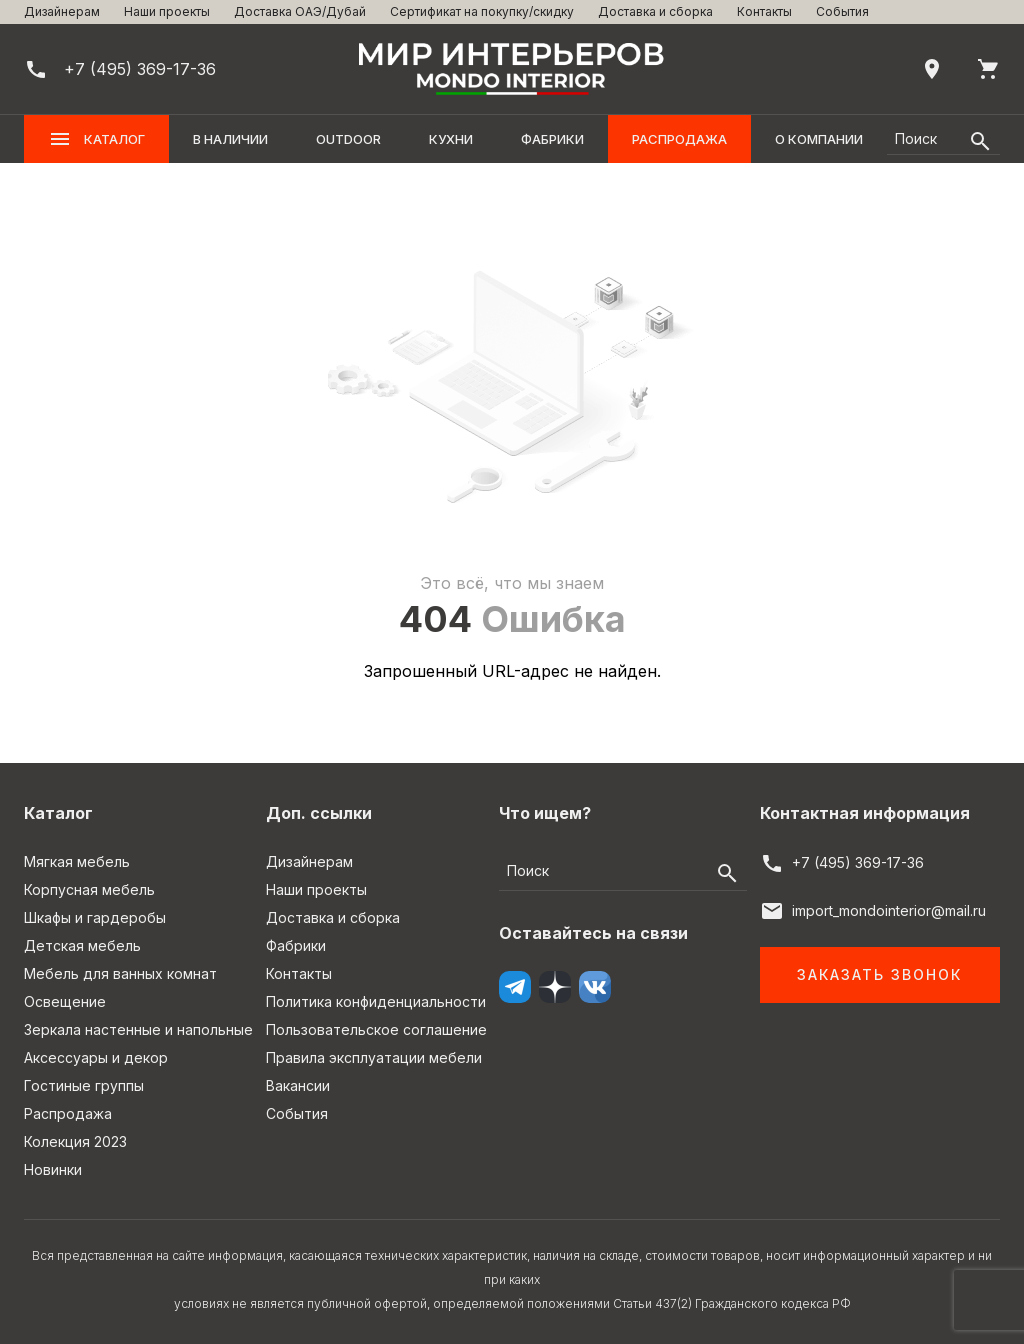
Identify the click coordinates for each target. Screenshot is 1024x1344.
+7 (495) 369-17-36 (858, 862)
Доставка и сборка (655, 11)
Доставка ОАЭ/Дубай (300, 11)
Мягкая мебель (77, 861)
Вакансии (298, 1085)
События (842, 11)
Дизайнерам (62, 11)
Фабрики (552, 139)
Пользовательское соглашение (376, 1029)
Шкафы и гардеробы (95, 917)
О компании (819, 139)
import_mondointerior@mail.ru (889, 910)
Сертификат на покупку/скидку (482, 11)
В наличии (230, 139)
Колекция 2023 (75, 1141)
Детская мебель (82, 945)
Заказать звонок (879, 974)
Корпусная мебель (89, 889)
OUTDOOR (348, 139)
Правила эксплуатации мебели (374, 1057)
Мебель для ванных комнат (120, 973)
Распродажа (679, 139)
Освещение (65, 1001)
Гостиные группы (84, 1085)
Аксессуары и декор (96, 1057)
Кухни (451, 139)
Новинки (53, 1169)
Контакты (764, 11)
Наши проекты (167, 11)
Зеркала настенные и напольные (138, 1029)
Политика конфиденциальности (376, 1001)
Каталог (96, 139)
